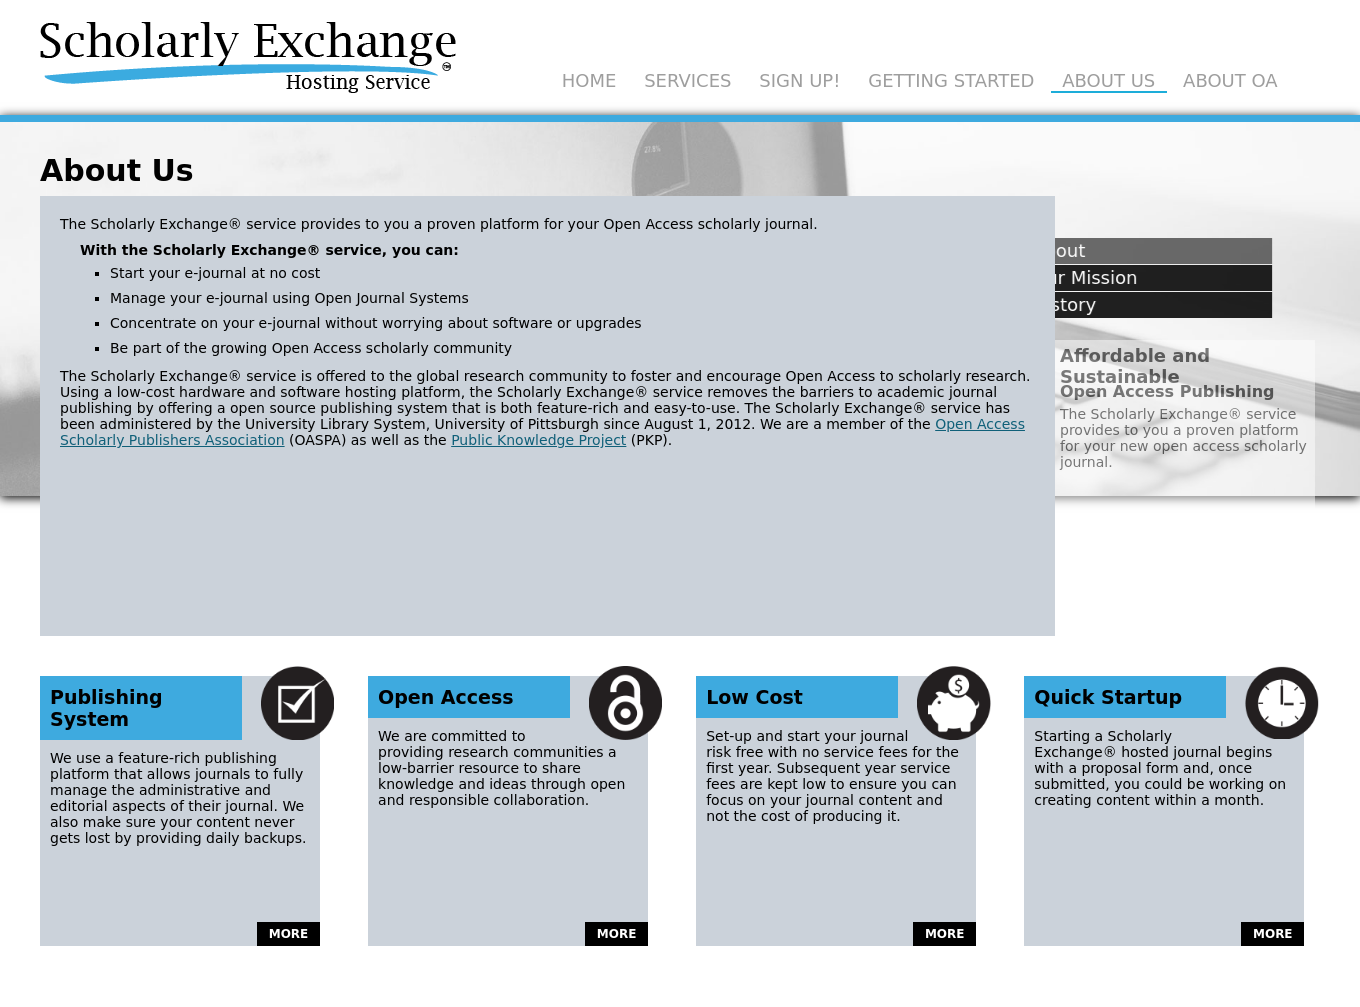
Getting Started (951, 80)
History (1026, 304)
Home (589, 80)
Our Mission (1046, 277)
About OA (1230, 80)
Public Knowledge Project (538, 440)
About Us (1108, 80)
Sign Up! (799, 80)
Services (687, 80)
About (1020, 250)
